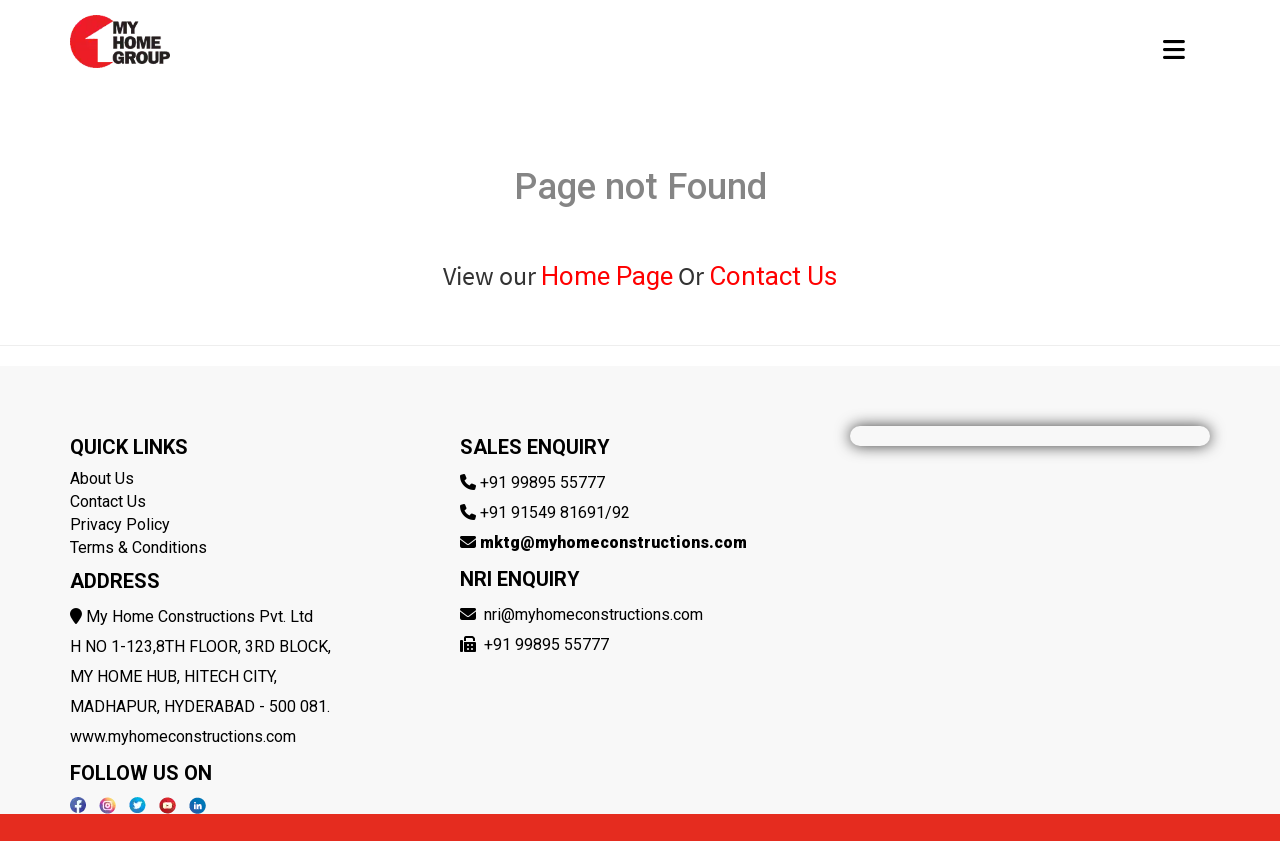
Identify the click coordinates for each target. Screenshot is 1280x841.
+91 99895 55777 (542, 482)
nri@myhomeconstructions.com (593, 614)
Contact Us (773, 276)
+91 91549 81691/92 (555, 512)
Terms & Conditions (138, 547)
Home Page (607, 276)
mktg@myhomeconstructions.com (613, 542)
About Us (102, 478)
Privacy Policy (120, 524)
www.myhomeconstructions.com (183, 736)
